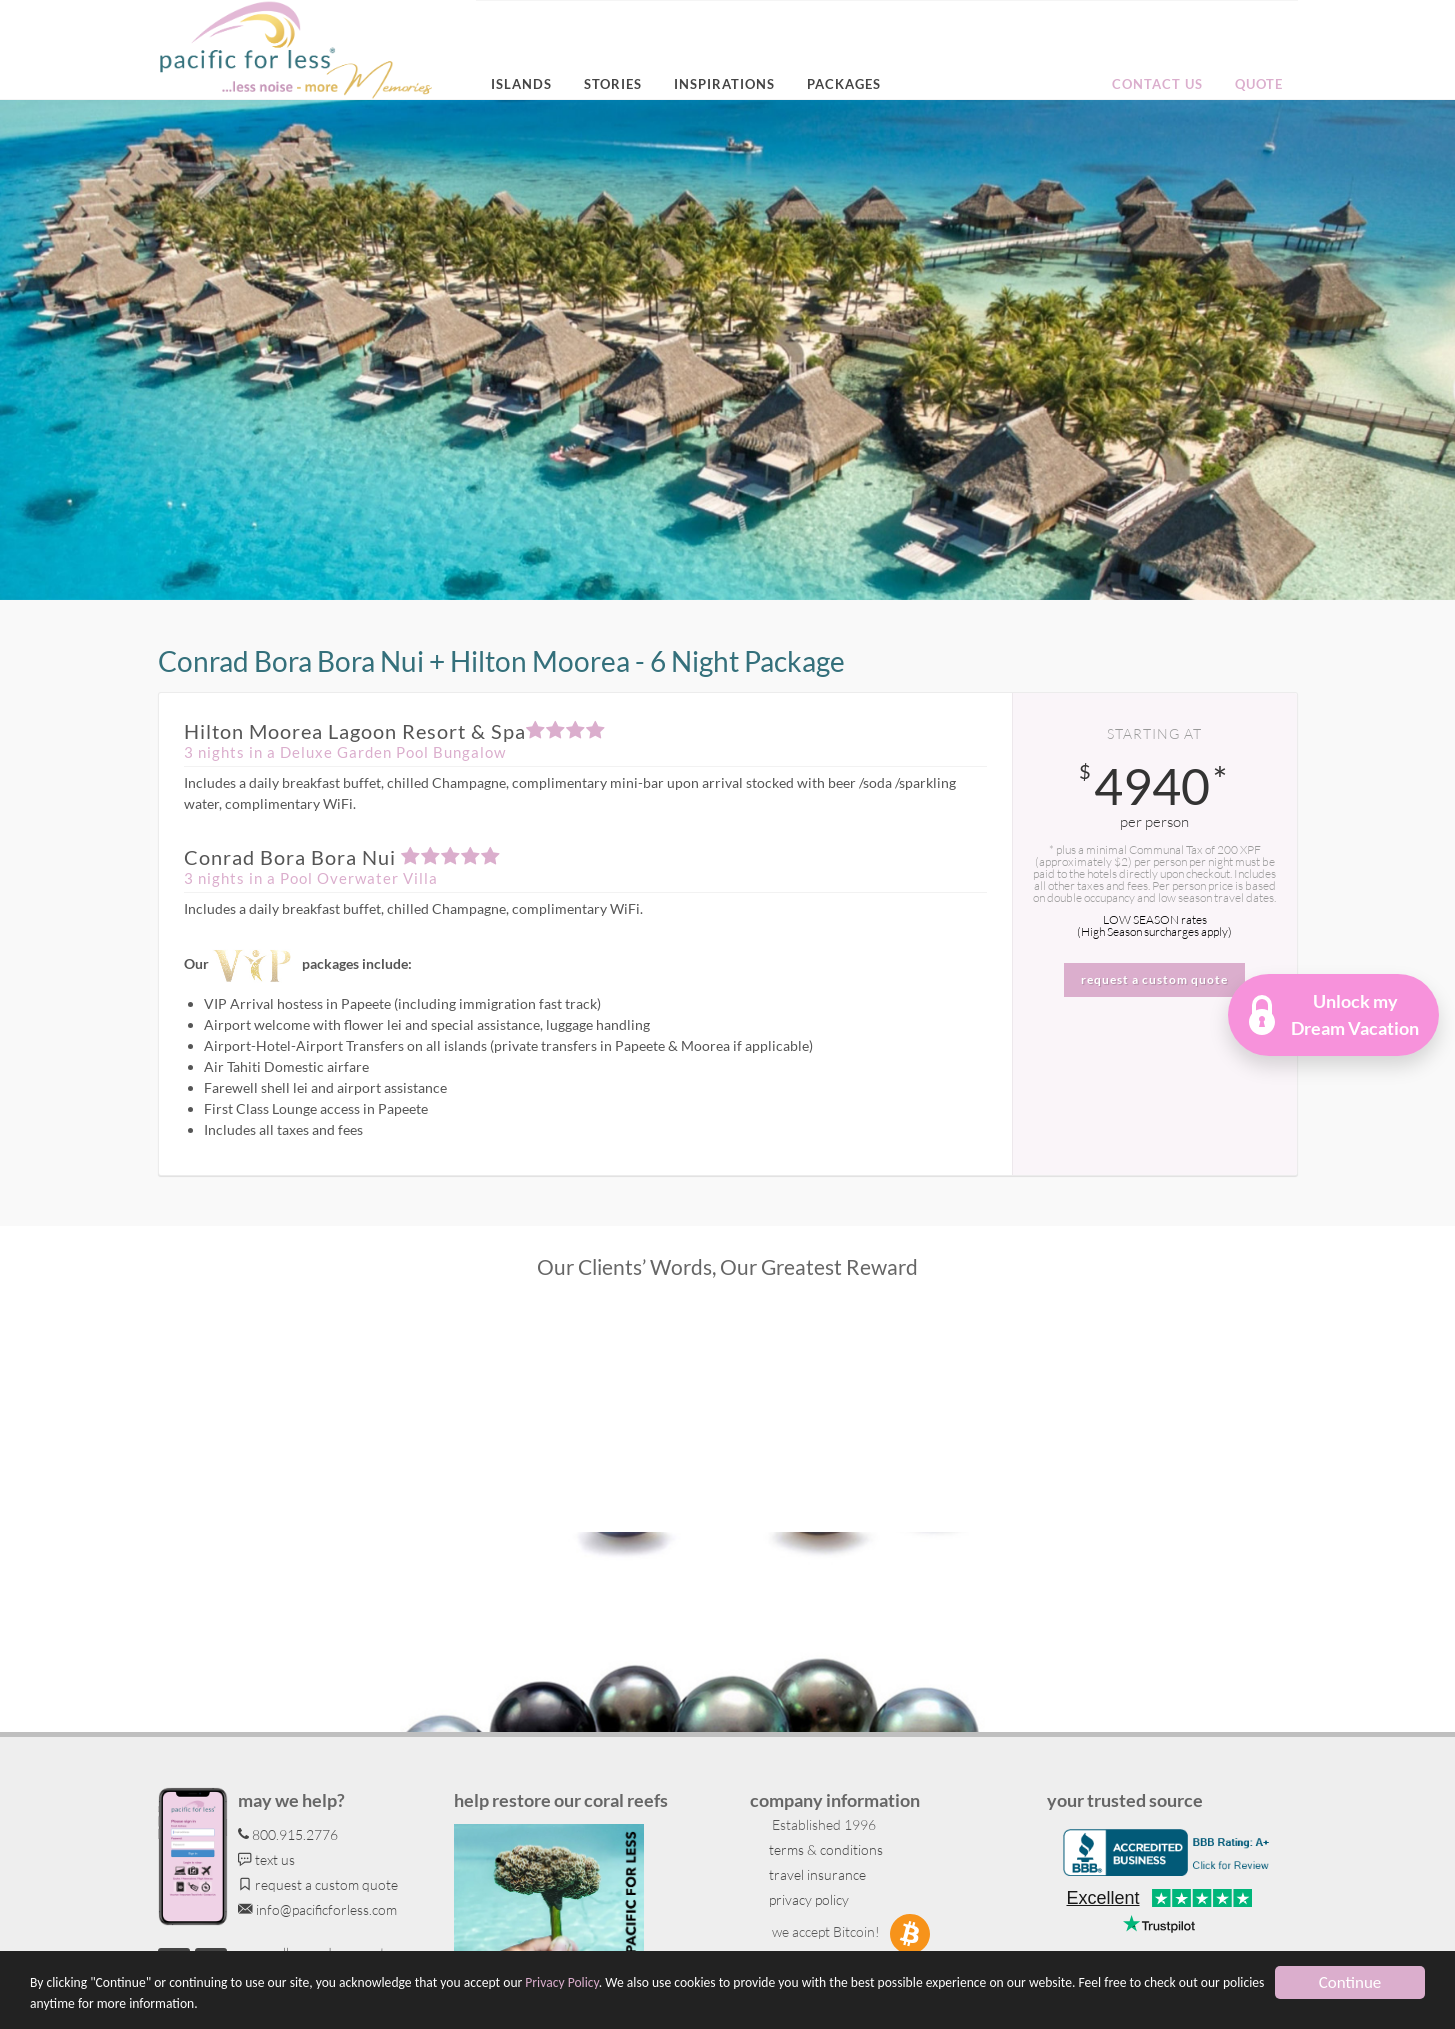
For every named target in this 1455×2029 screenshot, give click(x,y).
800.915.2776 (288, 1834)
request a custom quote (318, 1884)
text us (266, 1859)
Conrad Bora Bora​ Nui (342, 857)
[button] (1334, 1015)
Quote (1259, 84)
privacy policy (807, 1899)
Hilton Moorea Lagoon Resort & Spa (395, 731)
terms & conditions (824, 1849)
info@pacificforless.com (317, 1909)
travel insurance (816, 1874)
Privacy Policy (561, 1982)
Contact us (1157, 84)
